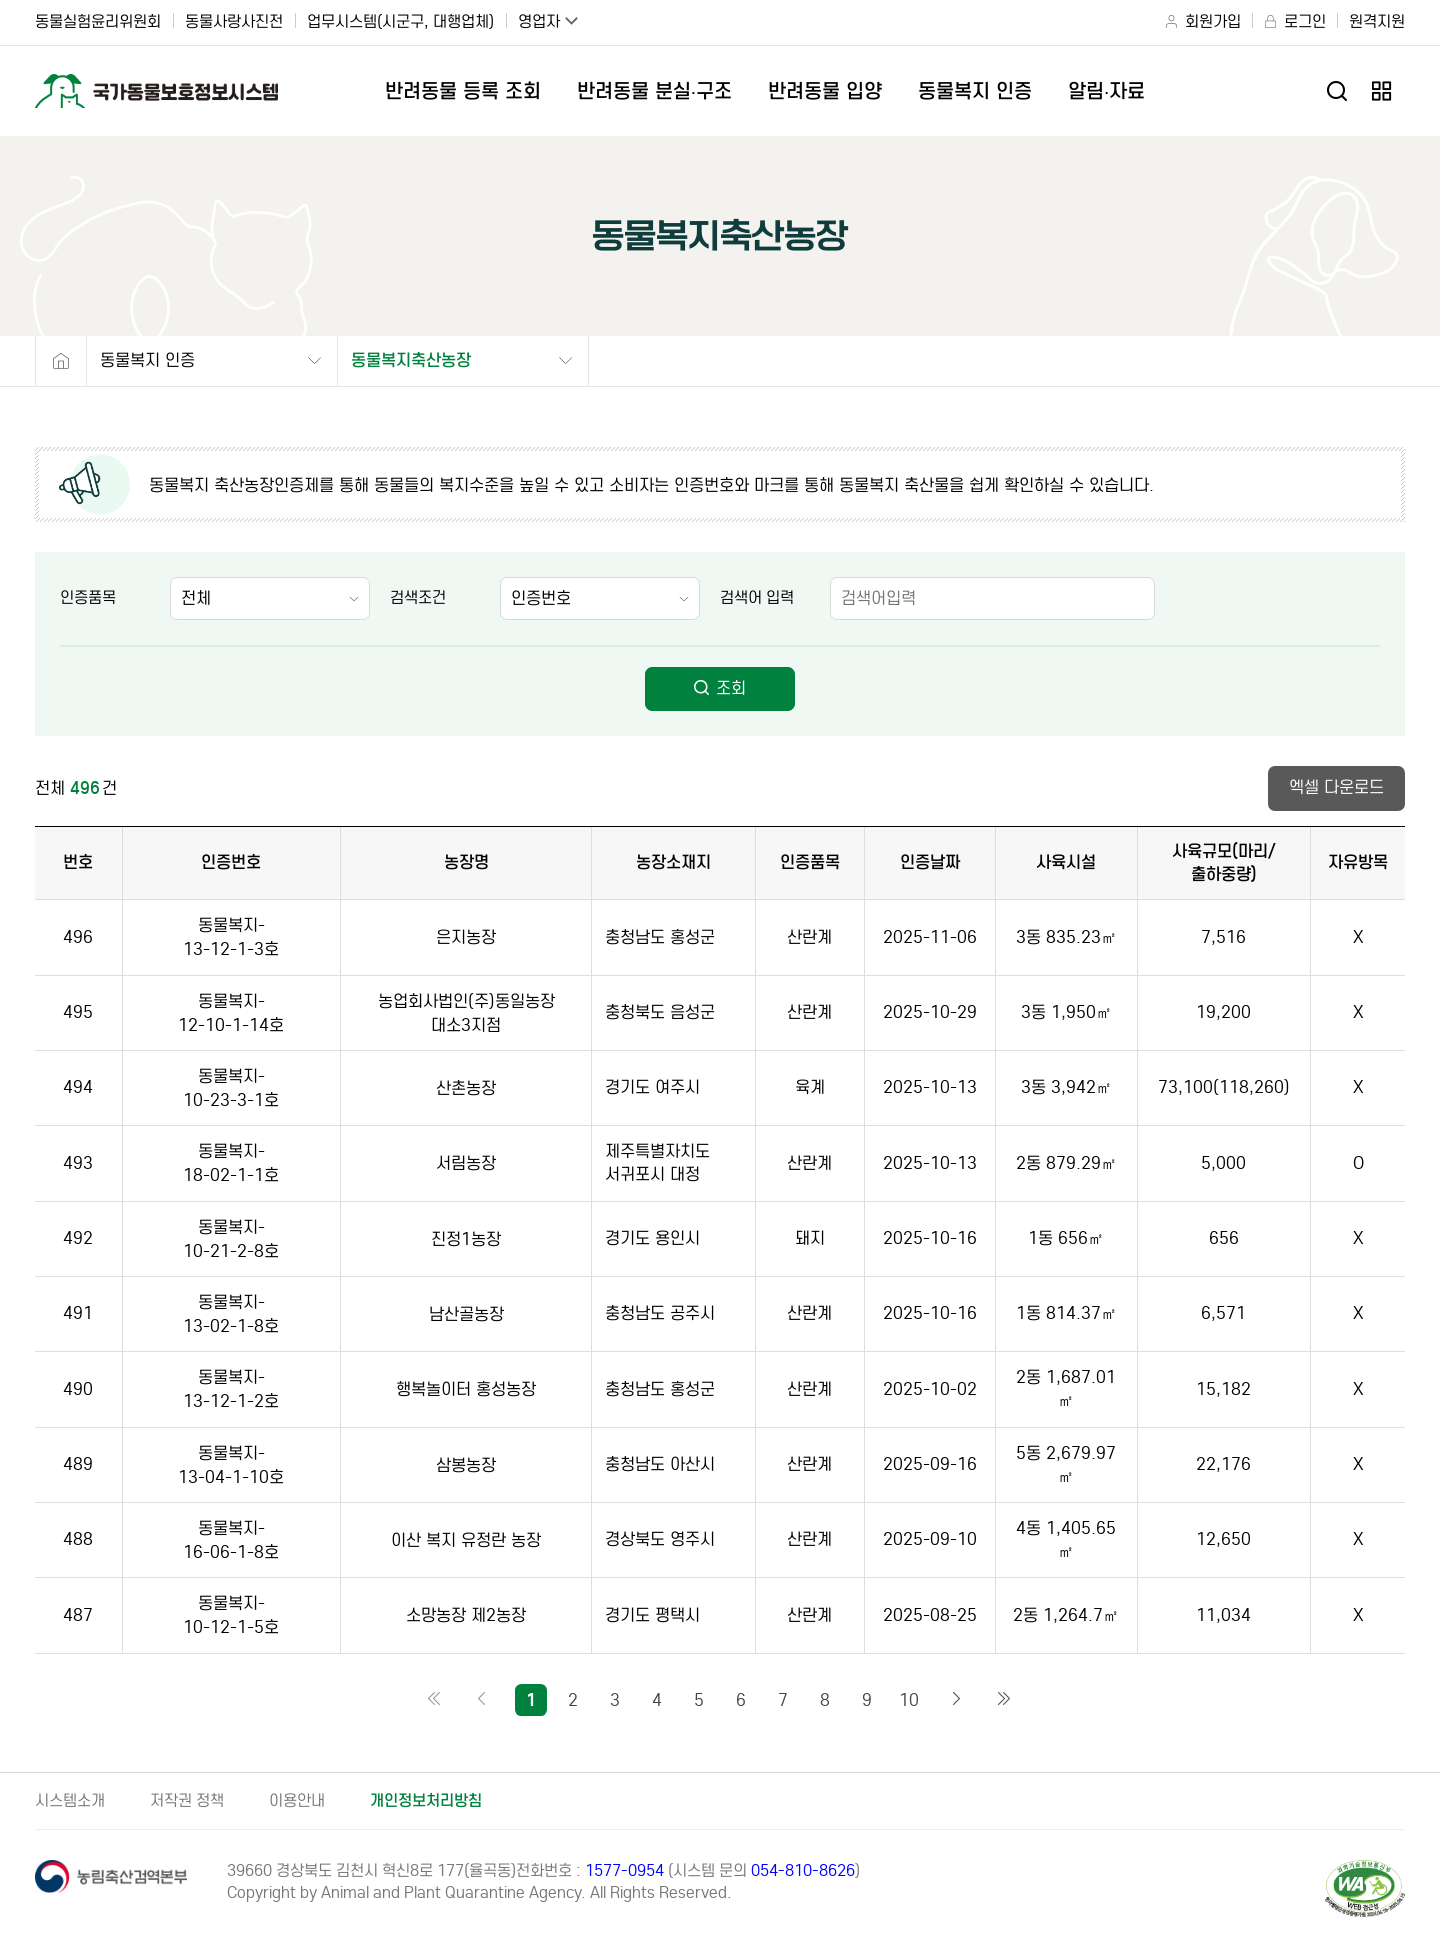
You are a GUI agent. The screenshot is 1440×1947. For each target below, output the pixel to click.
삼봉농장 (466, 1465)
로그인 (1305, 21)
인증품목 (88, 597)
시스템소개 (70, 1800)
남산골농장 (466, 1314)
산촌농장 (466, 1088)
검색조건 (418, 597)
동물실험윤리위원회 (98, 21)
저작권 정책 (187, 1800)
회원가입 (1213, 21)
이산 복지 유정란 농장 (466, 1540)
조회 (720, 688)
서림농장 (466, 1163)
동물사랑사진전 (234, 21)
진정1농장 (466, 1239)
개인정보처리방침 (426, 1800)
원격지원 (1377, 21)
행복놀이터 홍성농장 (466, 1389)
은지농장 (466, 937)
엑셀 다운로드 (1336, 787)
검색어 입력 (757, 597)
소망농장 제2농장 (466, 1615)
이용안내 (297, 1800)
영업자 (539, 21)
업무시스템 (400, 21)
